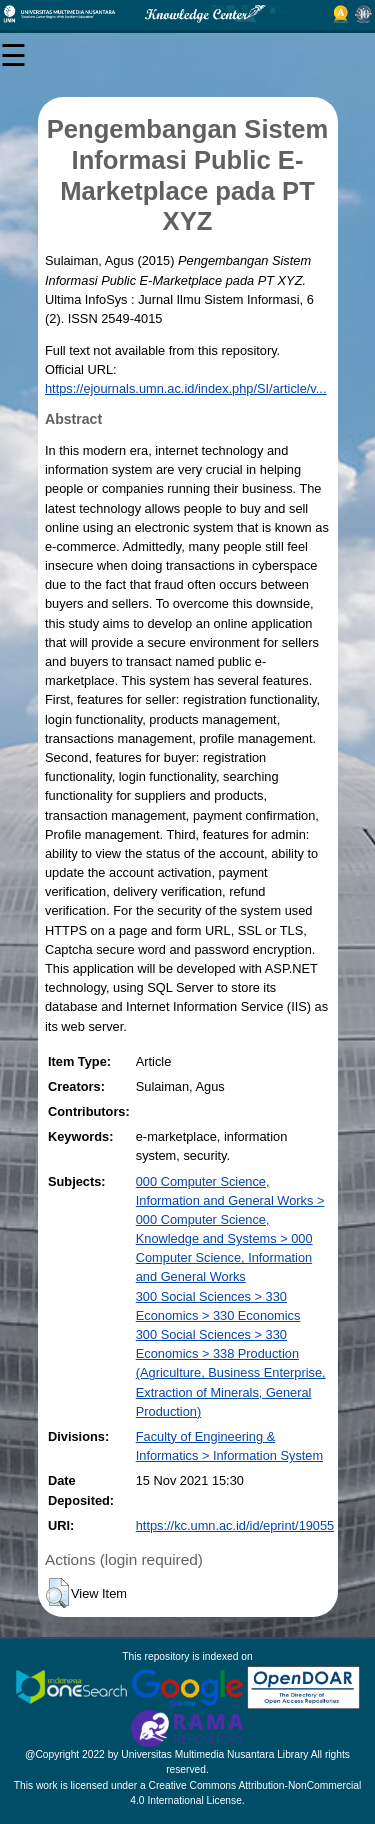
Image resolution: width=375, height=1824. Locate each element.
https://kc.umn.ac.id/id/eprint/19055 (235, 1525)
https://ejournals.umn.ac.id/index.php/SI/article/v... (185, 388)
